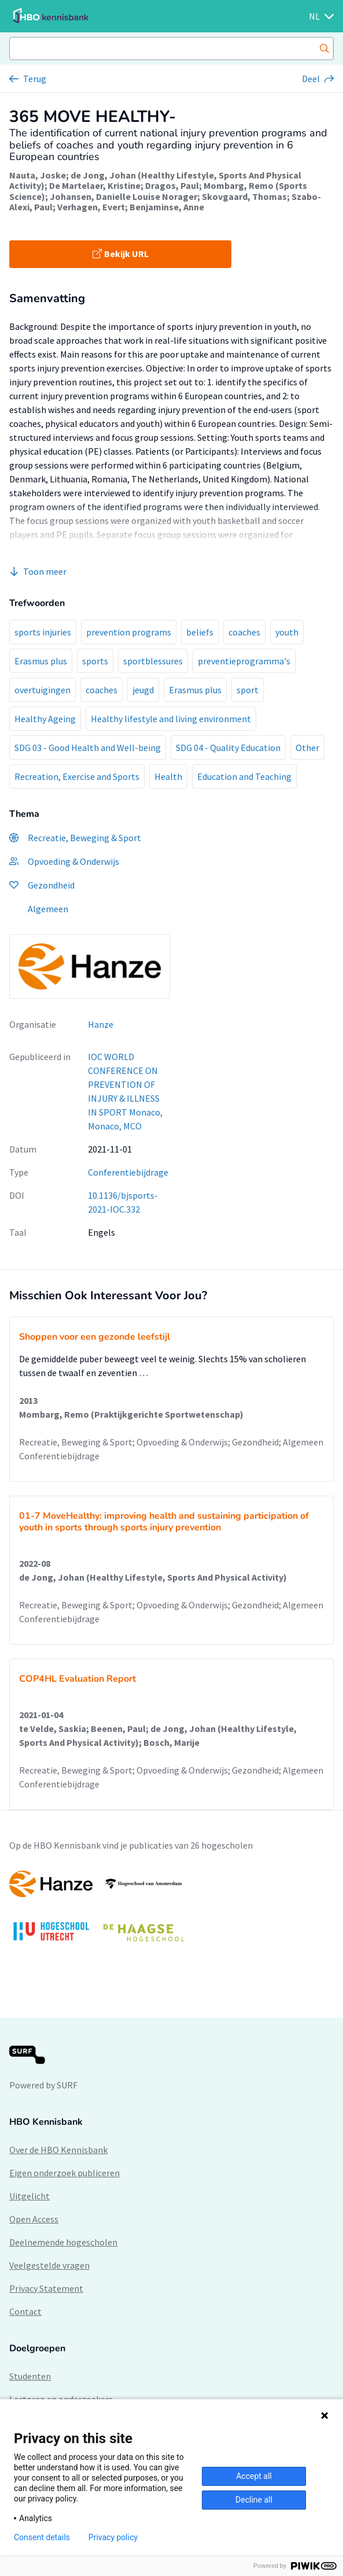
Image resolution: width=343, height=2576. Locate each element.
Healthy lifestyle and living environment (171, 718)
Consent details (42, 2537)
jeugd (143, 690)
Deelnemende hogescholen (63, 2242)
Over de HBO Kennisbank (58, 2149)
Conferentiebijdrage (128, 1172)
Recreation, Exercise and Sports (76, 776)
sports (95, 661)
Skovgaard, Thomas (244, 196)
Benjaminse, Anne (167, 207)
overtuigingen (42, 690)
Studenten (30, 2376)
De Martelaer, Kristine (95, 185)
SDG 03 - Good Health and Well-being (87, 747)
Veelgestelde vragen (49, 2265)
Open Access (33, 2219)
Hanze (100, 1024)
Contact (25, 2311)
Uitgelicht (29, 2196)
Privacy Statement (46, 2288)
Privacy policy (113, 2537)
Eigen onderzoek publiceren (64, 2173)
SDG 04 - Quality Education (228, 747)
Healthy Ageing (45, 718)
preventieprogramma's (244, 661)
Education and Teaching (244, 776)
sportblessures (153, 661)
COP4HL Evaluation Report (77, 1678)
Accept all (254, 2476)
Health (168, 776)
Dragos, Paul (172, 185)
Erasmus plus (40, 661)
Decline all (253, 2499)
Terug (34, 78)
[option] (171, 1912)
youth (286, 632)
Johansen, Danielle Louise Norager (123, 196)
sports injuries (42, 632)
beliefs (199, 632)
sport (248, 690)
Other (307, 747)
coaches (244, 632)
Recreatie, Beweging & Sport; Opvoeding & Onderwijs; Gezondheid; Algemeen (171, 1442)
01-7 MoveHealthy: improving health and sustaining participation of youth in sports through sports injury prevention (164, 1522)
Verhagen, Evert (91, 207)
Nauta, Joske (37, 175)
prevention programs (128, 632)
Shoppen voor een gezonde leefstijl (94, 1336)
